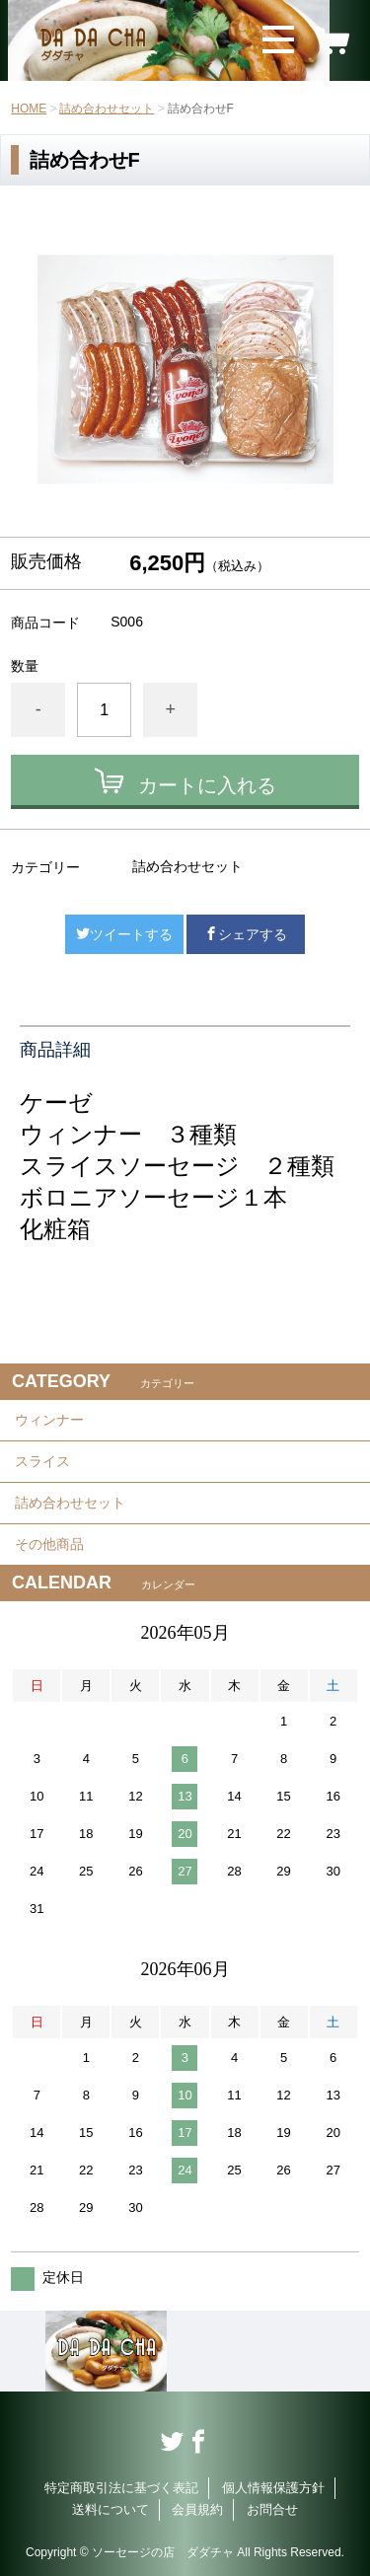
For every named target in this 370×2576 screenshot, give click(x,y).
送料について (110, 2509)
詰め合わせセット (106, 108)
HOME (28, 108)
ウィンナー (49, 1420)
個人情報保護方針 (273, 2487)
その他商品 (49, 1544)
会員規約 (197, 2509)
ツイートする (124, 934)
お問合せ (272, 2509)
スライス (42, 1461)
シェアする (245, 934)
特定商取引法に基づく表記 (121, 2487)
